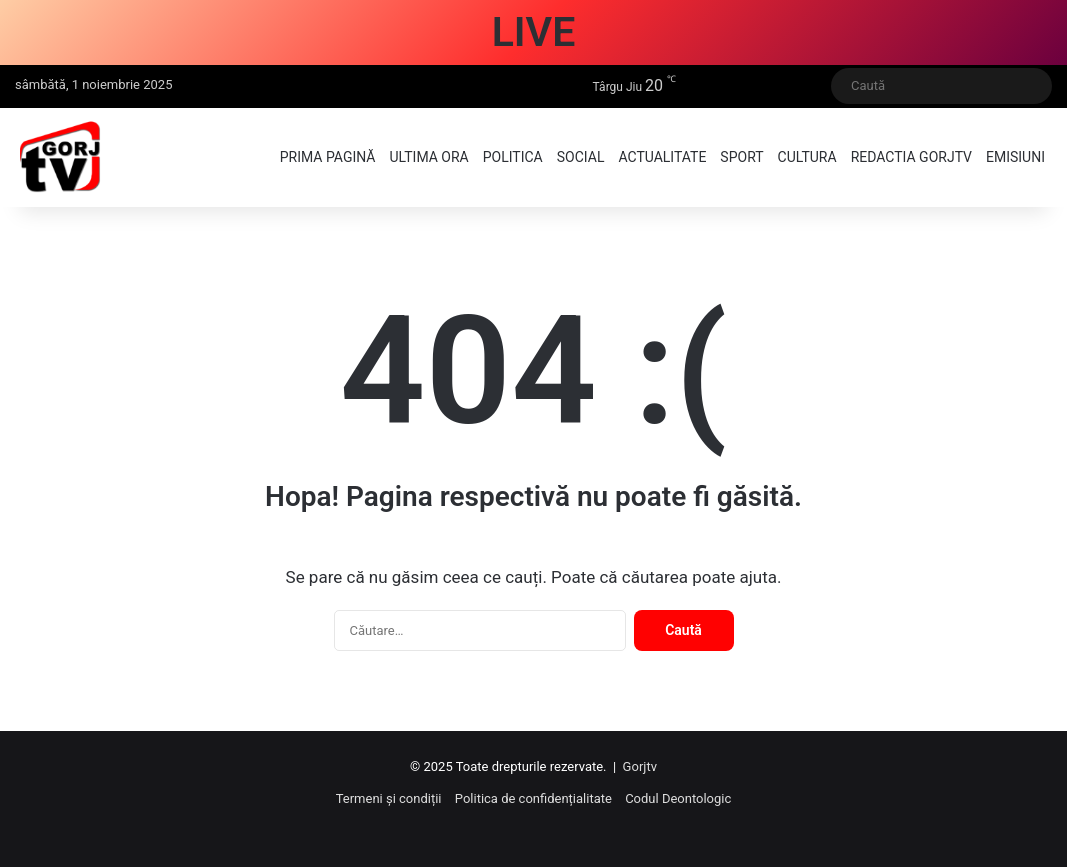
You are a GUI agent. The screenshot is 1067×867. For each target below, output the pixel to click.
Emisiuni (1015, 157)
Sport (741, 157)
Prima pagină (328, 157)
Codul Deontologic (678, 798)
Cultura (807, 157)
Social (581, 157)
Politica (513, 157)
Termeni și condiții (389, 798)
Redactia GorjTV (911, 157)
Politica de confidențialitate (533, 798)
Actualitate (662, 157)
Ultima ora (428, 157)
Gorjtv (640, 766)
